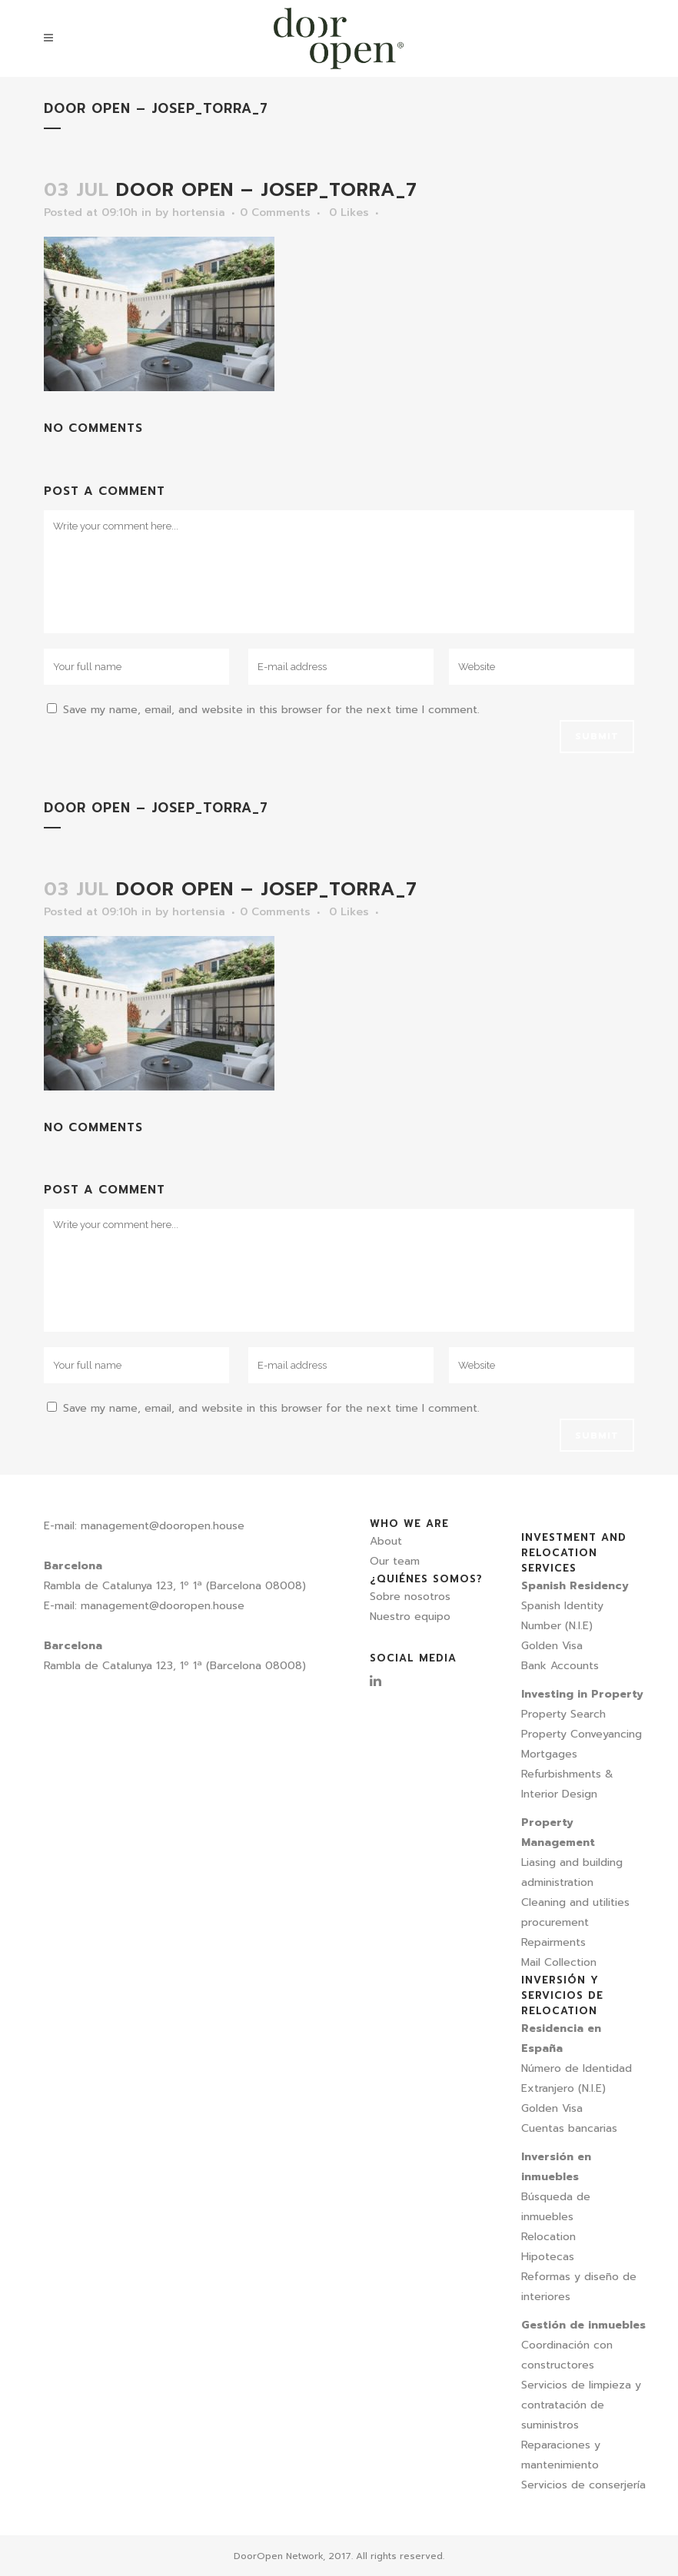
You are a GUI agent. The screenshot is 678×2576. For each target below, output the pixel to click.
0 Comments (275, 212)
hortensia (198, 212)
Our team (395, 1561)
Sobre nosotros (410, 1596)
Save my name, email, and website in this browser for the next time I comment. (271, 710)
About (386, 1541)
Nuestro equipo (410, 1616)
